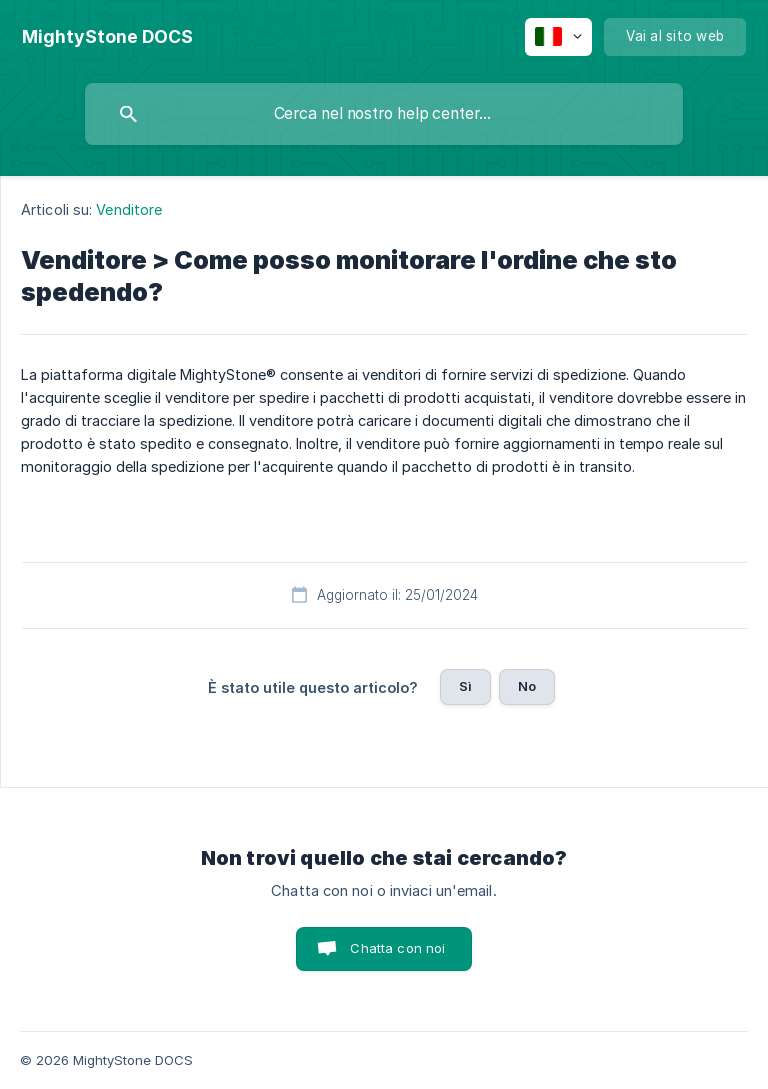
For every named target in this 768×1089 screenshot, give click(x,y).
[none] (107, 37)
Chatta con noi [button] (397, 948)
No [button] (527, 686)
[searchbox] (384, 114)
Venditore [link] (129, 209)
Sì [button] (465, 686)
